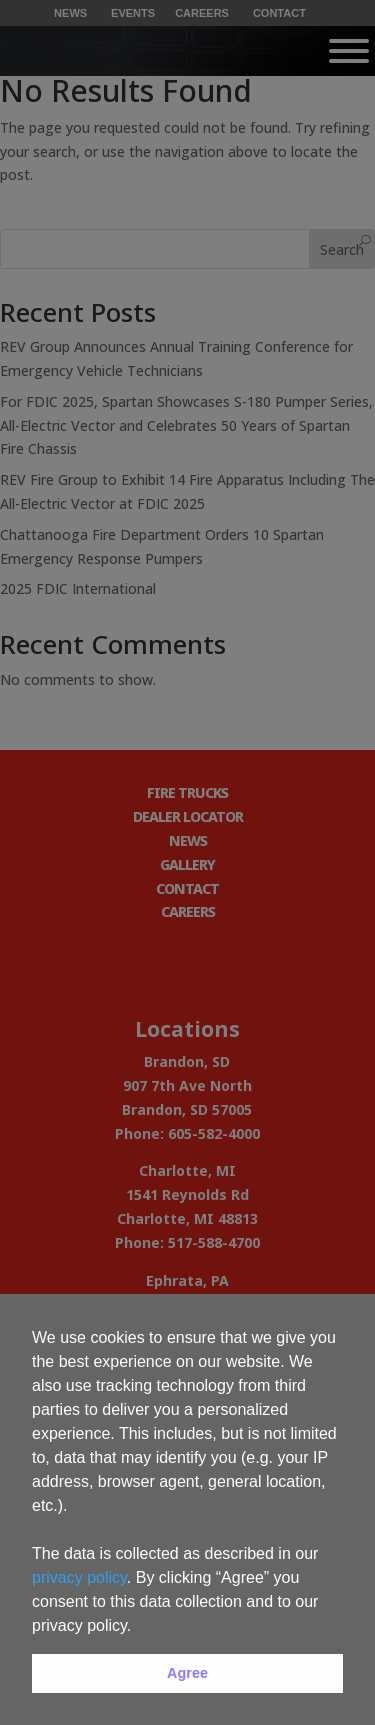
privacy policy (79, 1577)
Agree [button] (187, 1673)
